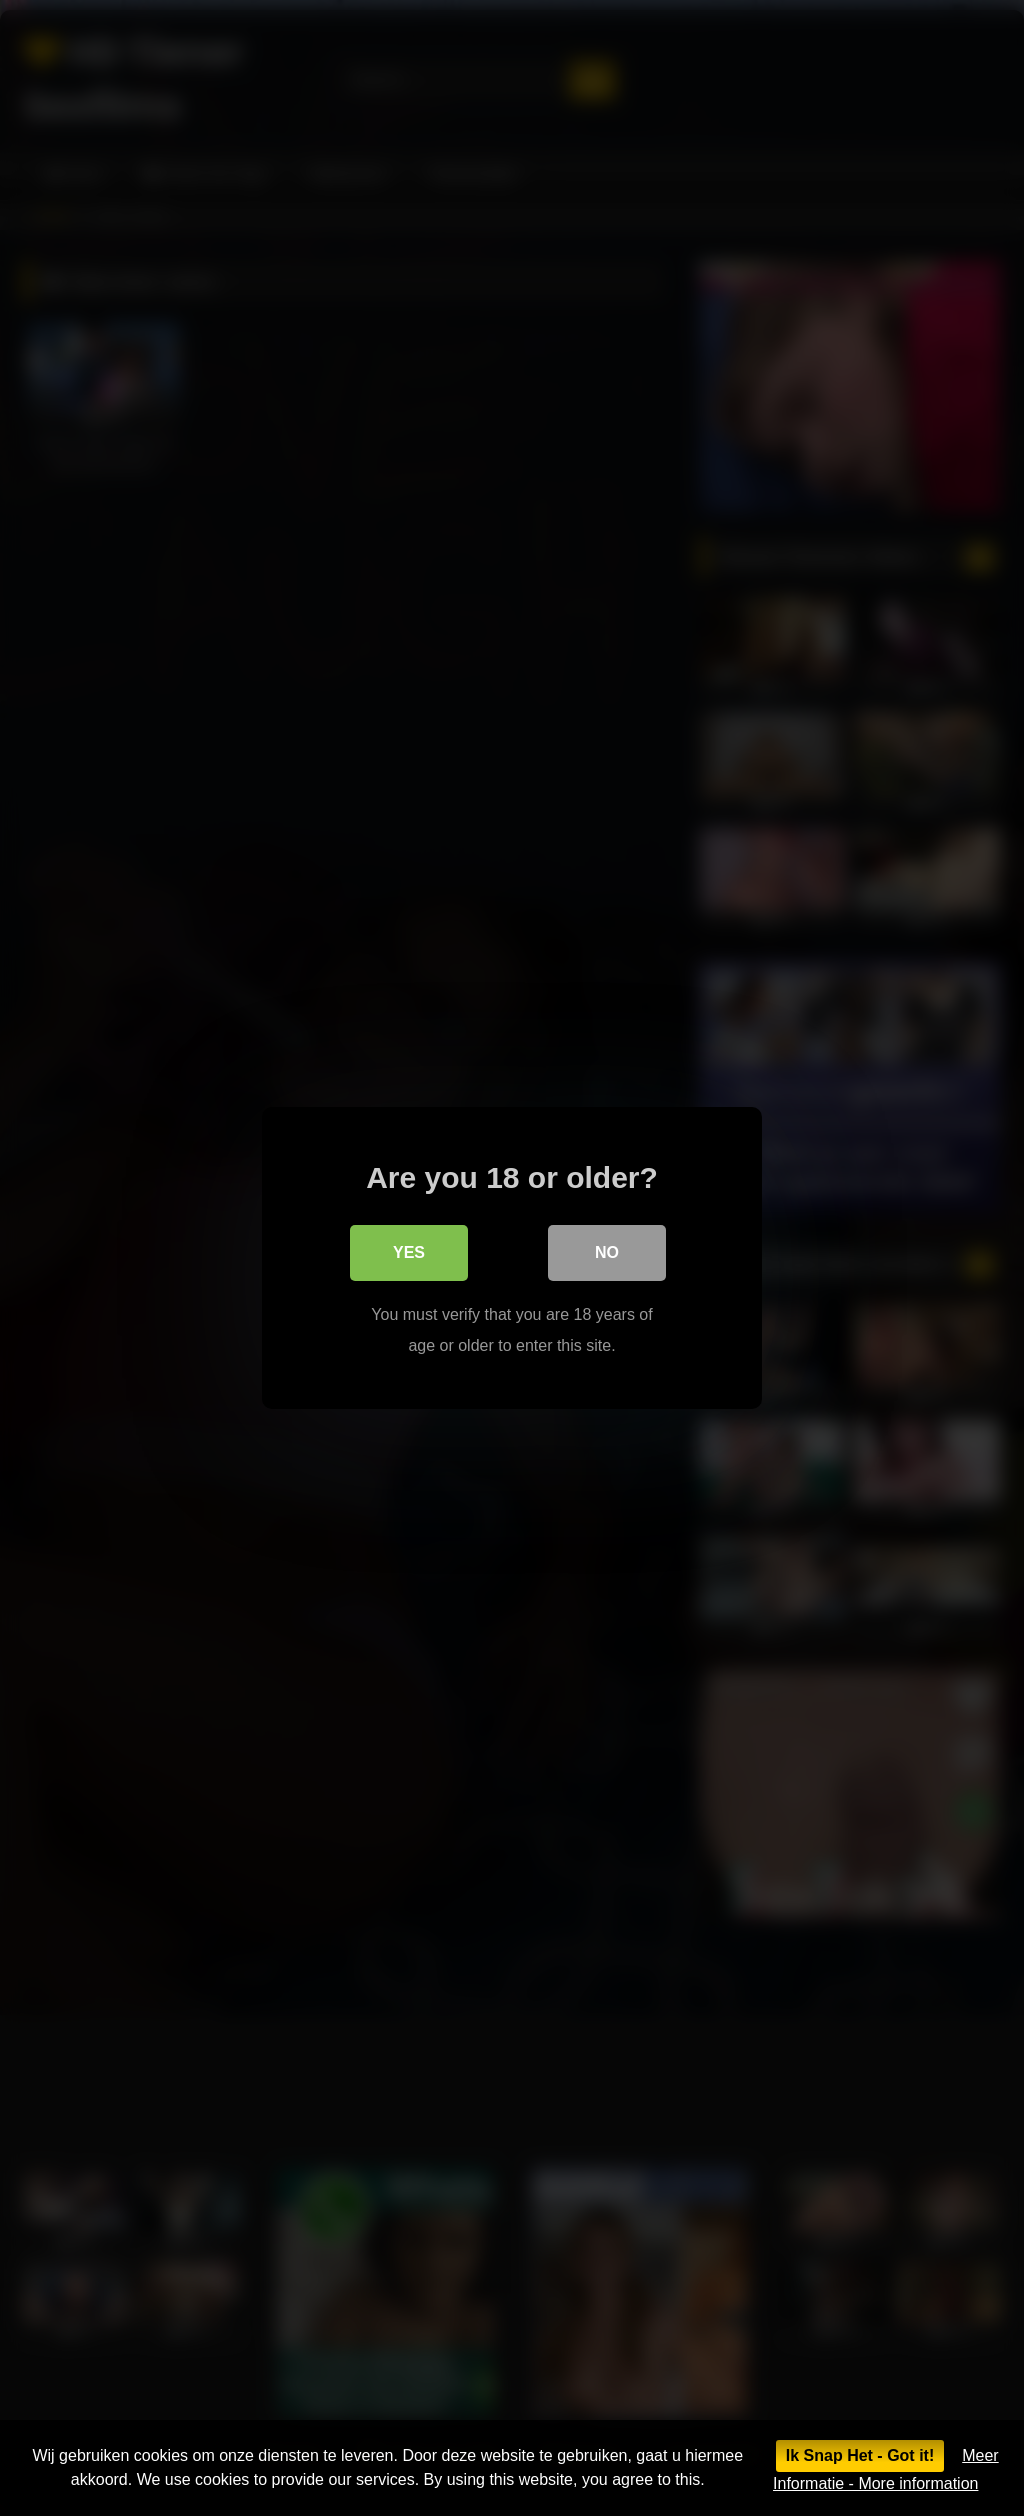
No (607, 1252)
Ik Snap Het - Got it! (860, 2455)
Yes (409, 1252)
